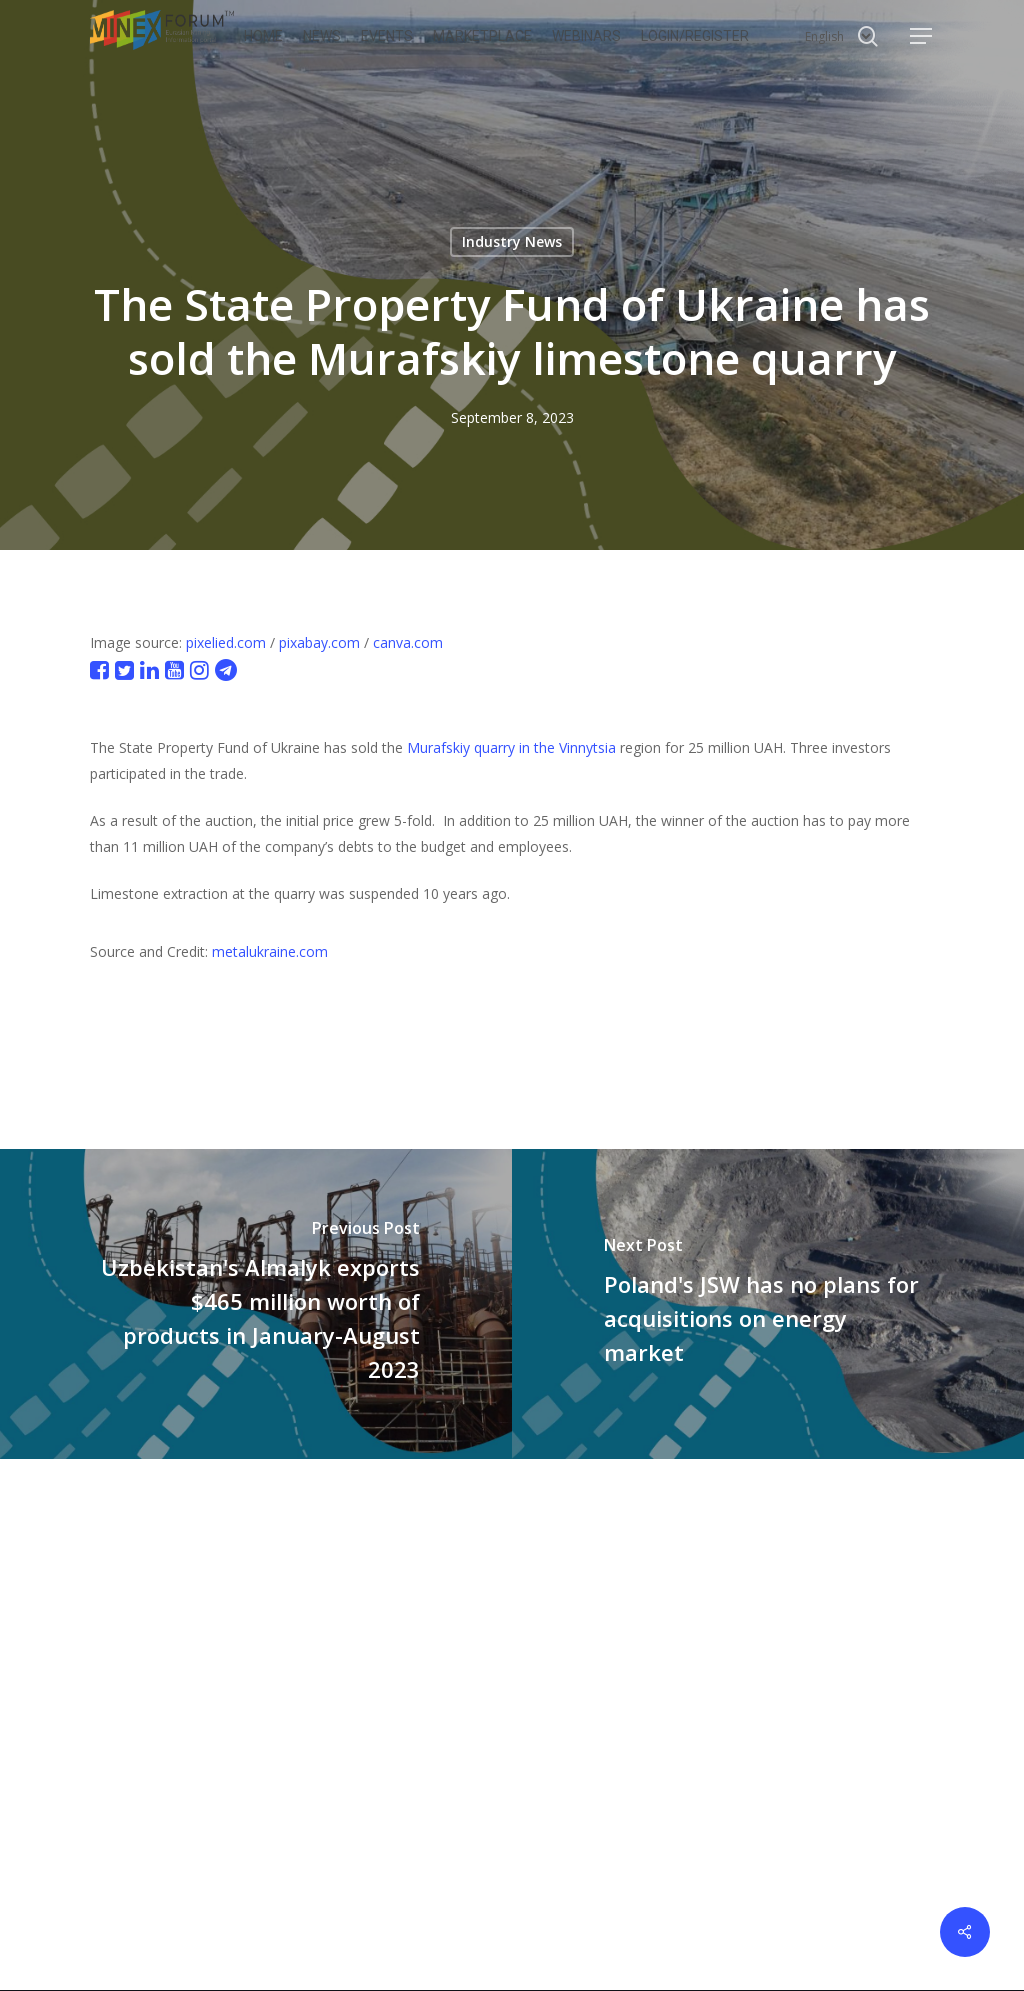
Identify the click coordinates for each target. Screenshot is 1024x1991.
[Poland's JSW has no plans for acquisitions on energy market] (768, 1304)
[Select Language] (838, 36)
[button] (922, 36)
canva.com (408, 642)
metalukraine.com (270, 951)
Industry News (512, 241)
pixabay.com (319, 642)
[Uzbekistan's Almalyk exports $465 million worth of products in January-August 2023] (256, 1304)
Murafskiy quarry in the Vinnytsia (511, 747)
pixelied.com (226, 642)
